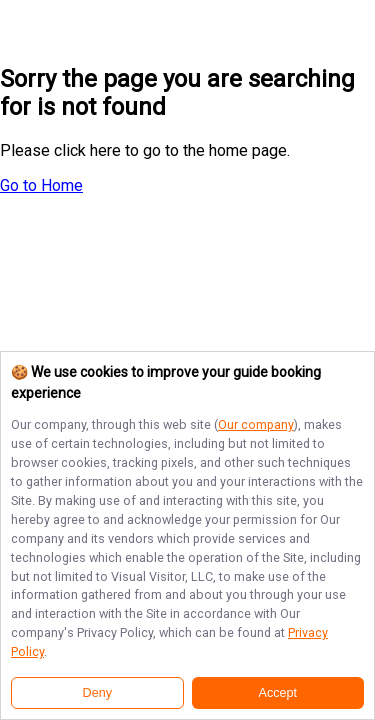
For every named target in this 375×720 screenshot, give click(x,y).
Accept (278, 693)
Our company (256, 424)
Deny (97, 693)
